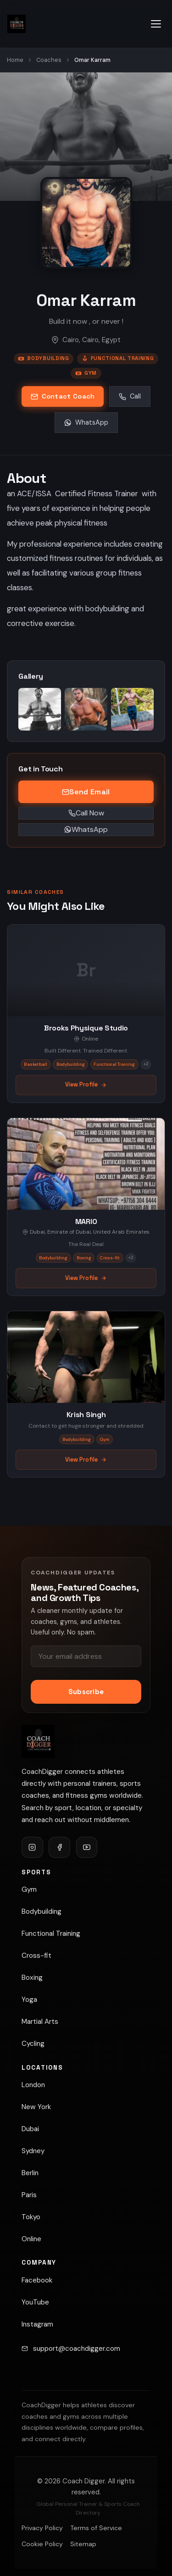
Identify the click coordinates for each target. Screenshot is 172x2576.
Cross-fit (36, 1955)
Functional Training (118, 358)
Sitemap (83, 2544)
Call (130, 396)
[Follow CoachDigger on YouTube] (86, 1847)
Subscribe (86, 1691)
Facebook (37, 2280)
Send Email (86, 792)
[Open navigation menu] (156, 24)
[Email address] (86, 1656)
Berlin (30, 2172)
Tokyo (31, 2216)
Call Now (86, 813)
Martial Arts (40, 2021)
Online (31, 2239)
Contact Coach (63, 396)
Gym (86, 373)
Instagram (37, 2324)
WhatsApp (86, 422)
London (33, 2084)
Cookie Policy (42, 2544)
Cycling (33, 2043)
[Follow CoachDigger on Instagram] (32, 1847)
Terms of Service (96, 2528)
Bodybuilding (43, 358)
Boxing (32, 1977)
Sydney (33, 2150)
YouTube (35, 2302)
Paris (29, 2194)
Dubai (30, 2128)
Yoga (29, 1999)
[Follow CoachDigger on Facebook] (59, 1847)
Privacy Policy (42, 2528)
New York (36, 2106)
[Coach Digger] (38, 1741)
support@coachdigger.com (76, 2348)
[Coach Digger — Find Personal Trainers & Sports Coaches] (16, 24)
